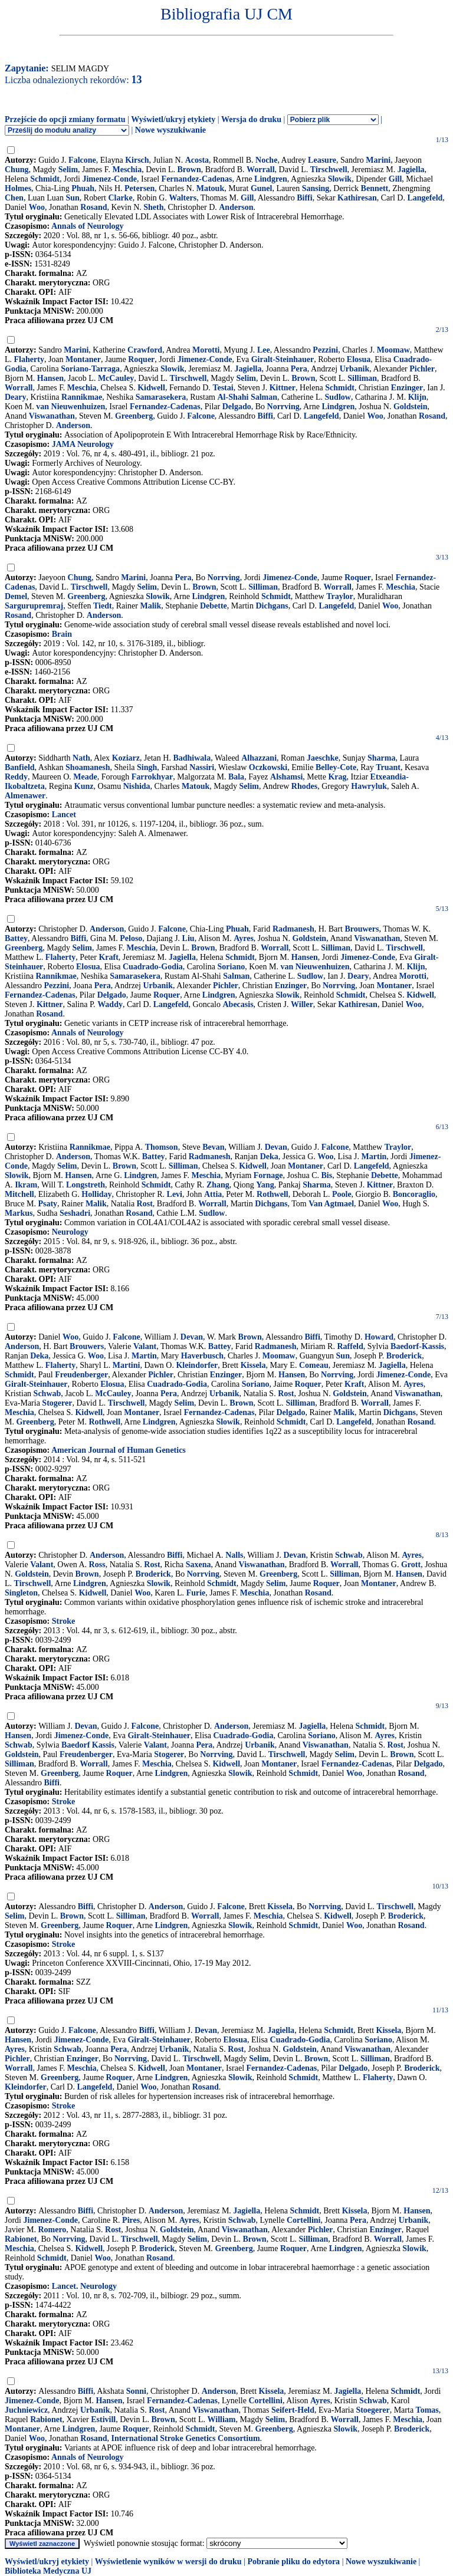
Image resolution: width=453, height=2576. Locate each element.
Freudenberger (81, 1374)
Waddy (110, 1004)
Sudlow (338, 397)
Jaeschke (323, 758)
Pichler (422, 368)
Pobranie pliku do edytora (293, 2561)
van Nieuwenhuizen (70, 406)
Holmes (18, 188)
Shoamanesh (87, 767)
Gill (395, 179)
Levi (174, 1194)
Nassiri (201, 767)
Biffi (304, 197)
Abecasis (237, 1004)
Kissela (253, 1365)
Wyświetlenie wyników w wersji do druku (168, 2561)
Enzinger (407, 387)
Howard (379, 1337)
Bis (327, 1175)
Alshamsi (286, 776)
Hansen (50, 378)
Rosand (93, 207)
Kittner (283, 387)
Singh (147, 767)
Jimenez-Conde (109, 179)
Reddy (16, 776)
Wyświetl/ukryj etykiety (173, 119)
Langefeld (424, 197)
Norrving (283, 406)
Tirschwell (328, 169)
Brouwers (361, 929)
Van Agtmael (331, 1203)
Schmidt (45, 179)
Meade (85, 776)
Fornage (268, 1175)
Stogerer (57, 1403)
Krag (337, 776)
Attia (213, 1194)
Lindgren (270, 179)
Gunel (262, 188)
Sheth (153, 207)
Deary (16, 397)
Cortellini (304, 2220)
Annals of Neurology (87, 226)
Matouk (210, 188)
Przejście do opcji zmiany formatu (65, 119)
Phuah (82, 188)
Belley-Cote (336, 767)
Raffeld (350, 1346)
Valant (144, 1346)
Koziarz (126, 758)
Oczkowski (268, 767)
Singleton (21, 1592)
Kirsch (137, 160)
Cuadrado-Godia (153, 966)
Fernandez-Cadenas (197, 179)
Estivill (103, 2419)
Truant (388, 767)
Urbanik (355, 368)
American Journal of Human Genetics (118, 1450)
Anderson (236, 207)
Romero (52, 2229)
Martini (126, 1365)
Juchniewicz (26, 2410)
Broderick (404, 1355)
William (222, 2419)
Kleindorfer (197, 1365)
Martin (374, 1156)
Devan (276, 1147)
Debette (213, 605)
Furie (196, 1592)
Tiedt (102, 605)
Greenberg (134, 416)
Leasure (322, 160)
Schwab (47, 1393)
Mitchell (19, 1194)
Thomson (161, 1147)
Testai (222, 387)
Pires (131, 2220)
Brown (189, 169)
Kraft (108, 957)
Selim (68, 169)
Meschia (127, 169)
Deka (269, 1156)
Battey (16, 938)
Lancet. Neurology (84, 2286)
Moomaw (393, 350)
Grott (411, 1564)
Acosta (197, 160)
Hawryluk (369, 786)
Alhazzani (259, 758)
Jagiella (411, 169)
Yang (265, 1184)
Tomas (427, 2410)
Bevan (213, 1147)
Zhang (217, 1184)
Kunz (84, 786)
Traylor (339, 596)
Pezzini (325, 350)
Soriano (231, 966)
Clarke (120, 197)
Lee (263, 350)
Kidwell (151, 387)
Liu (188, 938)
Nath (81, 758)
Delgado (236, 406)
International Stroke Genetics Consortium (185, 2438)
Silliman (362, 378)
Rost (145, 1203)
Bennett (375, 188)
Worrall (260, 169)
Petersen (139, 188)
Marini (378, 160)
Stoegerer (372, 2410)
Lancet (64, 814)
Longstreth (85, 1184)
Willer (302, 1004)
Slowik (340, 179)
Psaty (47, 1203)
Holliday (96, 1194)
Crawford (144, 350)
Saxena (198, 1564)
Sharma (381, 758)
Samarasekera (161, 397)
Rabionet (21, 2239)
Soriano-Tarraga (90, 368)
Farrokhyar (152, 776)
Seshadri (75, 1213)
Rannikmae (81, 397)
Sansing (316, 188)
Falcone (82, 160)
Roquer (141, 359)
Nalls (234, 1555)
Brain (62, 634)
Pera (299, 368)
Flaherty (29, 359)
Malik (150, 605)
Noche (266, 160)
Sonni (136, 2391)
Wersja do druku (251, 119)
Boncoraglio (414, 1194)
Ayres (244, 938)
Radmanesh (293, 929)
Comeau (314, 1365)
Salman (236, 976)
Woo (37, 207)
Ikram (26, 1184)
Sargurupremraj (34, 605)
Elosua (358, 359)
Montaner (83, 359)
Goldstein (410, 406)
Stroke (63, 1621)
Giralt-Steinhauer (282, 359)
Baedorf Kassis (87, 1745)
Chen (14, 197)
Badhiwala (192, 758)
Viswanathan (52, 416)
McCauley (116, 378)
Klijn (417, 397)
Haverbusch (202, 1355)
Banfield (20, 767)
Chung (16, 169)
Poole (342, 1194)
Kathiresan (357, 197)
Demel (16, 596)
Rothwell (272, 1194)
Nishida (136, 786)
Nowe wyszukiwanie (170, 130)
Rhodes (304, 786)
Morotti (205, 350)
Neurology (70, 1232)
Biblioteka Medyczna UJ (48, 2571)
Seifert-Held (292, 2410)
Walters (182, 197)
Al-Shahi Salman (248, 397)
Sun (72, 197)
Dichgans (271, 605)
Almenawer (25, 795)
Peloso (131, 938)
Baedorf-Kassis (417, 1346)
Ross (97, 1564)
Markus (18, 1213)
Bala (236, 776)
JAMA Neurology (83, 444)
